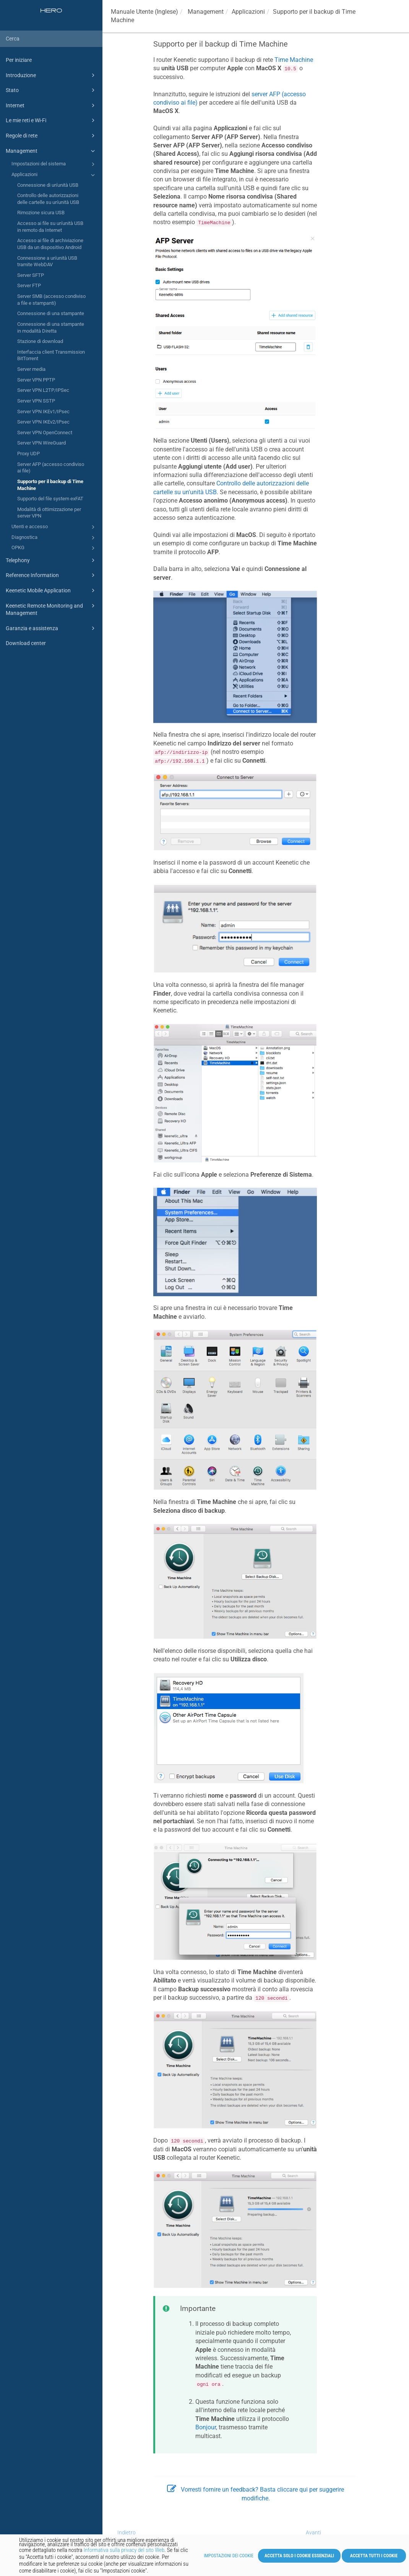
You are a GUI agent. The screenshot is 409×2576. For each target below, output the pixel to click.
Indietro (126, 2532)
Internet (51, 105)
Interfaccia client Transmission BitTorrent (51, 355)
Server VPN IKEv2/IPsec (43, 422)
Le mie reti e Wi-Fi (51, 120)
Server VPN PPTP (36, 380)
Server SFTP (30, 275)
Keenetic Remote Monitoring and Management (51, 609)
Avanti (313, 2532)
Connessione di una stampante (50, 313)
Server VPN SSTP (36, 401)
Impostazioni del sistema (54, 164)
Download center (26, 643)
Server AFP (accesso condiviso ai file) (50, 467)
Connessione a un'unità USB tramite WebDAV (47, 261)
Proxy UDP (28, 453)
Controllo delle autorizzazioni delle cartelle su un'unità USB (48, 198)
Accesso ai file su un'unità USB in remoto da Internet (50, 226)
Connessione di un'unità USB (47, 185)
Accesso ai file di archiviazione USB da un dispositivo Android (50, 244)
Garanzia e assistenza (51, 628)
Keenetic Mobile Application (51, 590)
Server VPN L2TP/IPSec (43, 390)
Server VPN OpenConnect (44, 432)
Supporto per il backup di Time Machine (50, 485)
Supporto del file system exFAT (50, 498)
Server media (31, 369)
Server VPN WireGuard (41, 443)
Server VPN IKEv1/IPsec (43, 411)
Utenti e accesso (54, 527)
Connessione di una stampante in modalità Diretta (50, 327)
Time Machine (293, 59)
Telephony (51, 560)
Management (51, 151)
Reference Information (51, 575)
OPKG (54, 548)
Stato (51, 90)
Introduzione (51, 75)
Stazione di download (40, 341)
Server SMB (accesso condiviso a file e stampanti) (51, 299)
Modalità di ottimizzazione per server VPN (49, 512)
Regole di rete (51, 135)
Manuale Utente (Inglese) (144, 11)
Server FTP (29, 285)
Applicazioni (54, 175)
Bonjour (205, 2427)
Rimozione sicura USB (41, 212)
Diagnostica (54, 538)
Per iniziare (19, 60)
